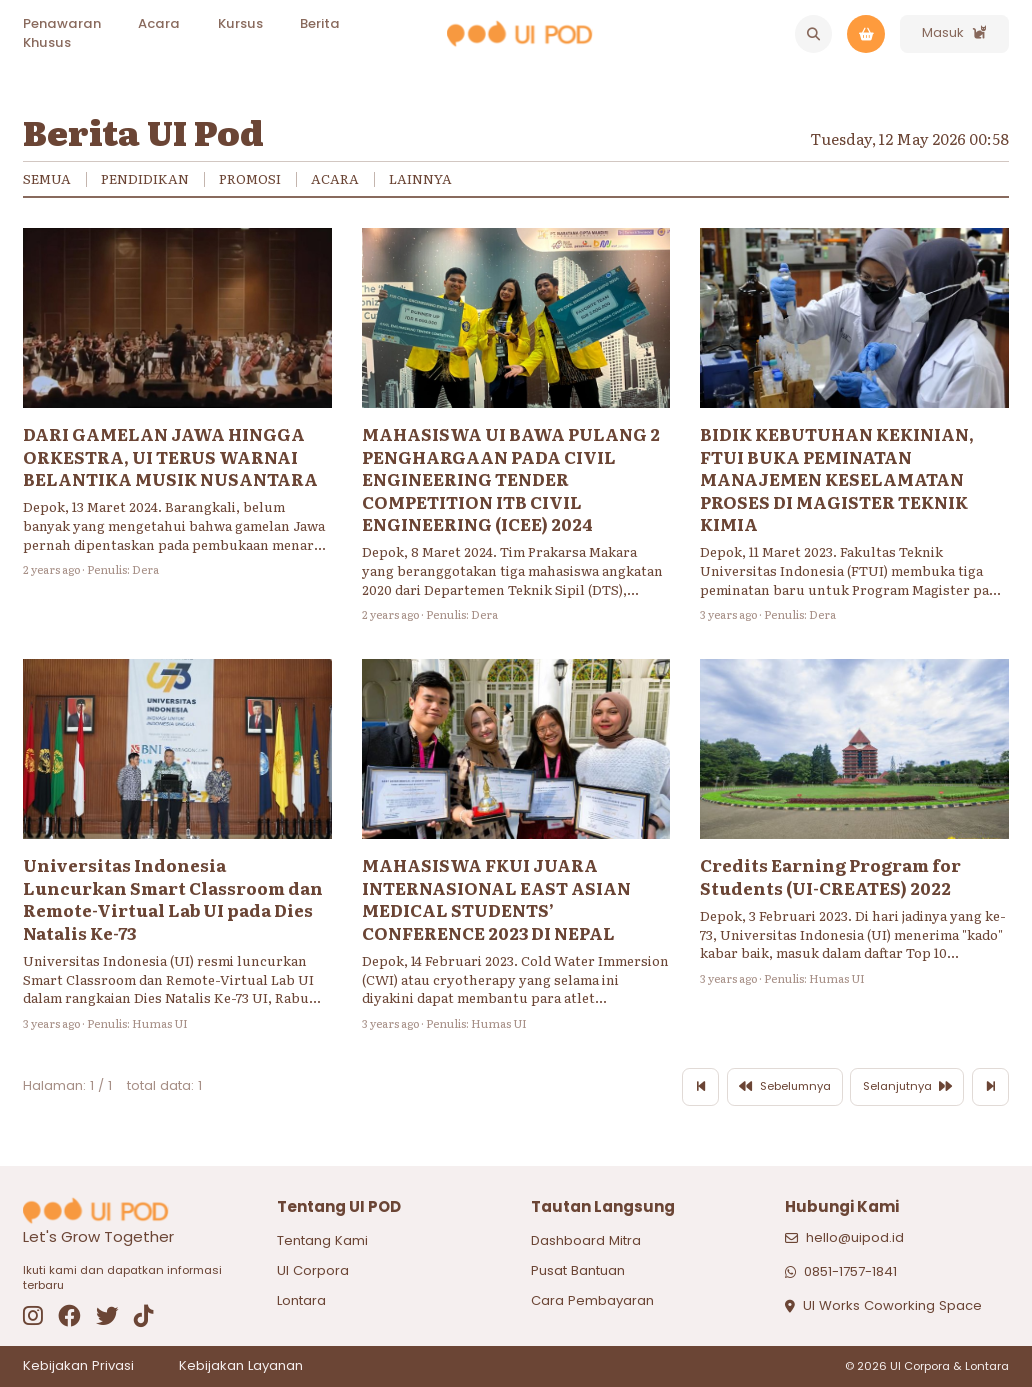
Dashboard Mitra (586, 1240)
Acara (159, 23)
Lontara (301, 1300)
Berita (320, 23)
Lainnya (420, 179)
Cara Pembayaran (592, 1300)
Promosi (250, 179)
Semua (47, 179)
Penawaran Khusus (62, 33)
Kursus (240, 23)
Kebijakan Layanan (241, 1366)
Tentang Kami (322, 1240)
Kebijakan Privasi (78, 1366)
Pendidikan (145, 179)
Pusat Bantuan (578, 1270)
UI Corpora (313, 1270)
